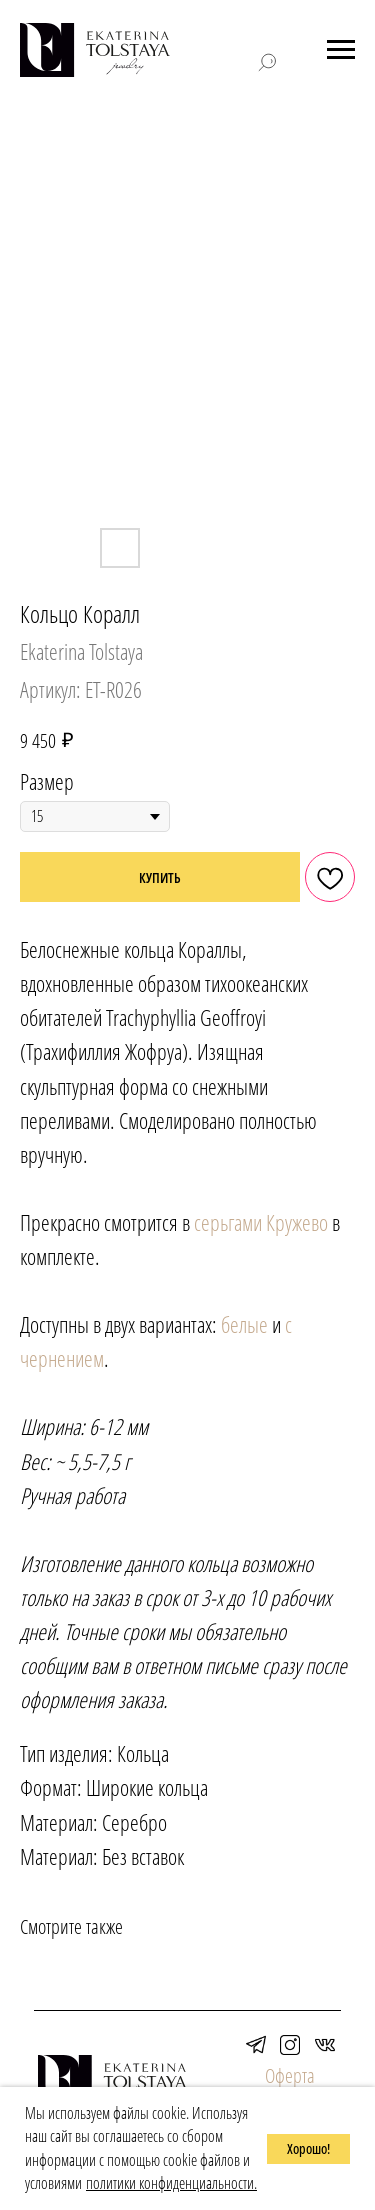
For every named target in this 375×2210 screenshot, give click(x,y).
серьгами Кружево (261, 1222)
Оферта (290, 2075)
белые (244, 1324)
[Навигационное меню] (341, 50)
